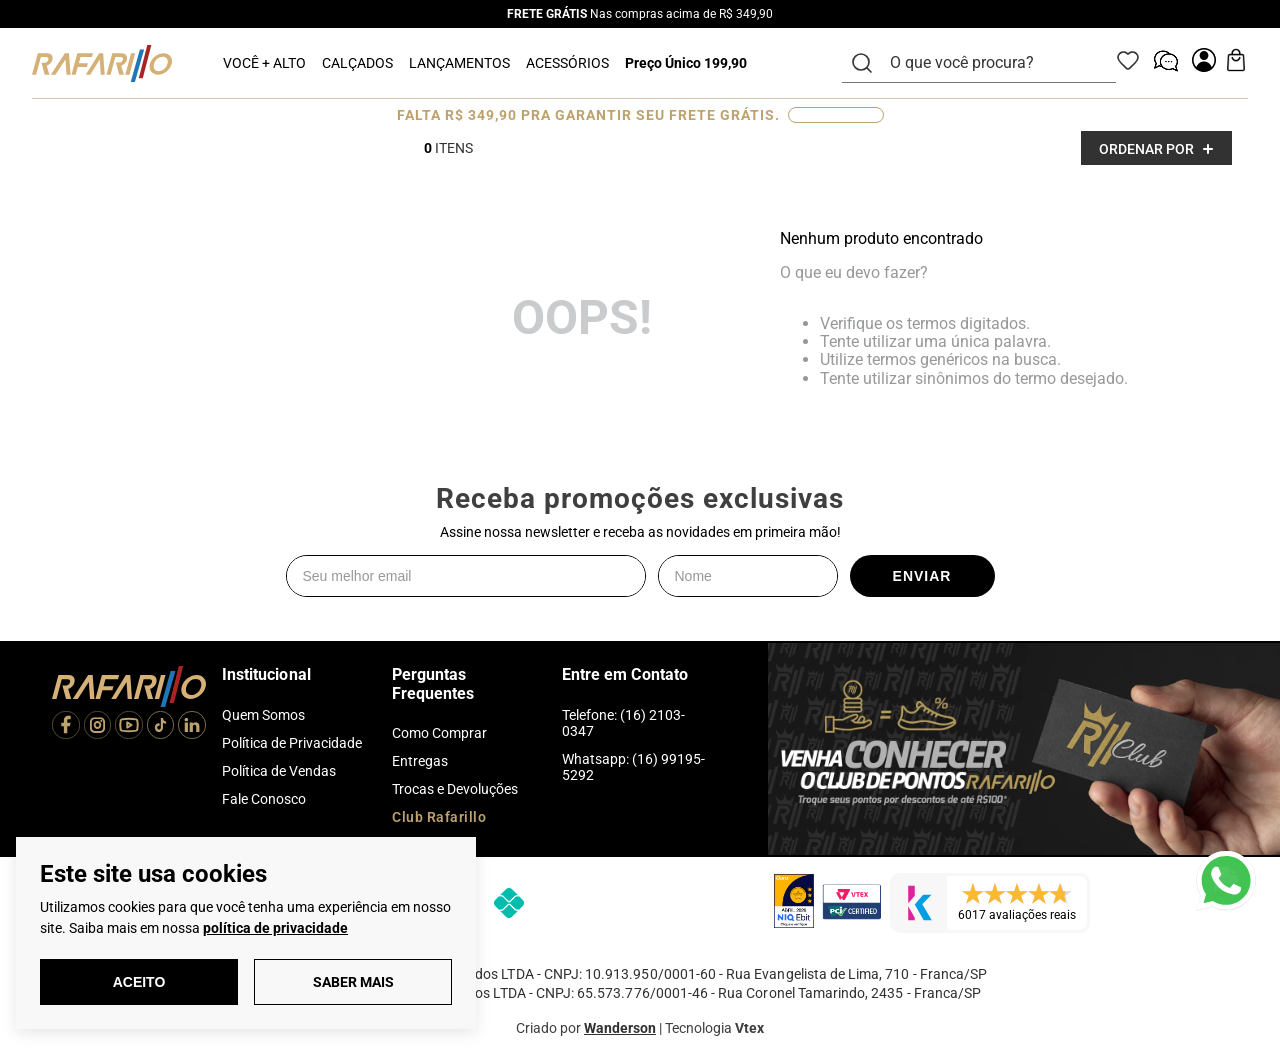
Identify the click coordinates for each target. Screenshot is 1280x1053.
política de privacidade (275, 928)
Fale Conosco (264, 799)
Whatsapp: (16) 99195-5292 (633, 767)
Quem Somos (263, 715)
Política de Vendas (279, 771)
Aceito (139, 982)
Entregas (420, 761)
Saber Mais (353, 982)
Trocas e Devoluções (455, 789)
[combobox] (991, 63)
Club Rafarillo (439, 817)
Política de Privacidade (292, 743)
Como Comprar (439, 733)
